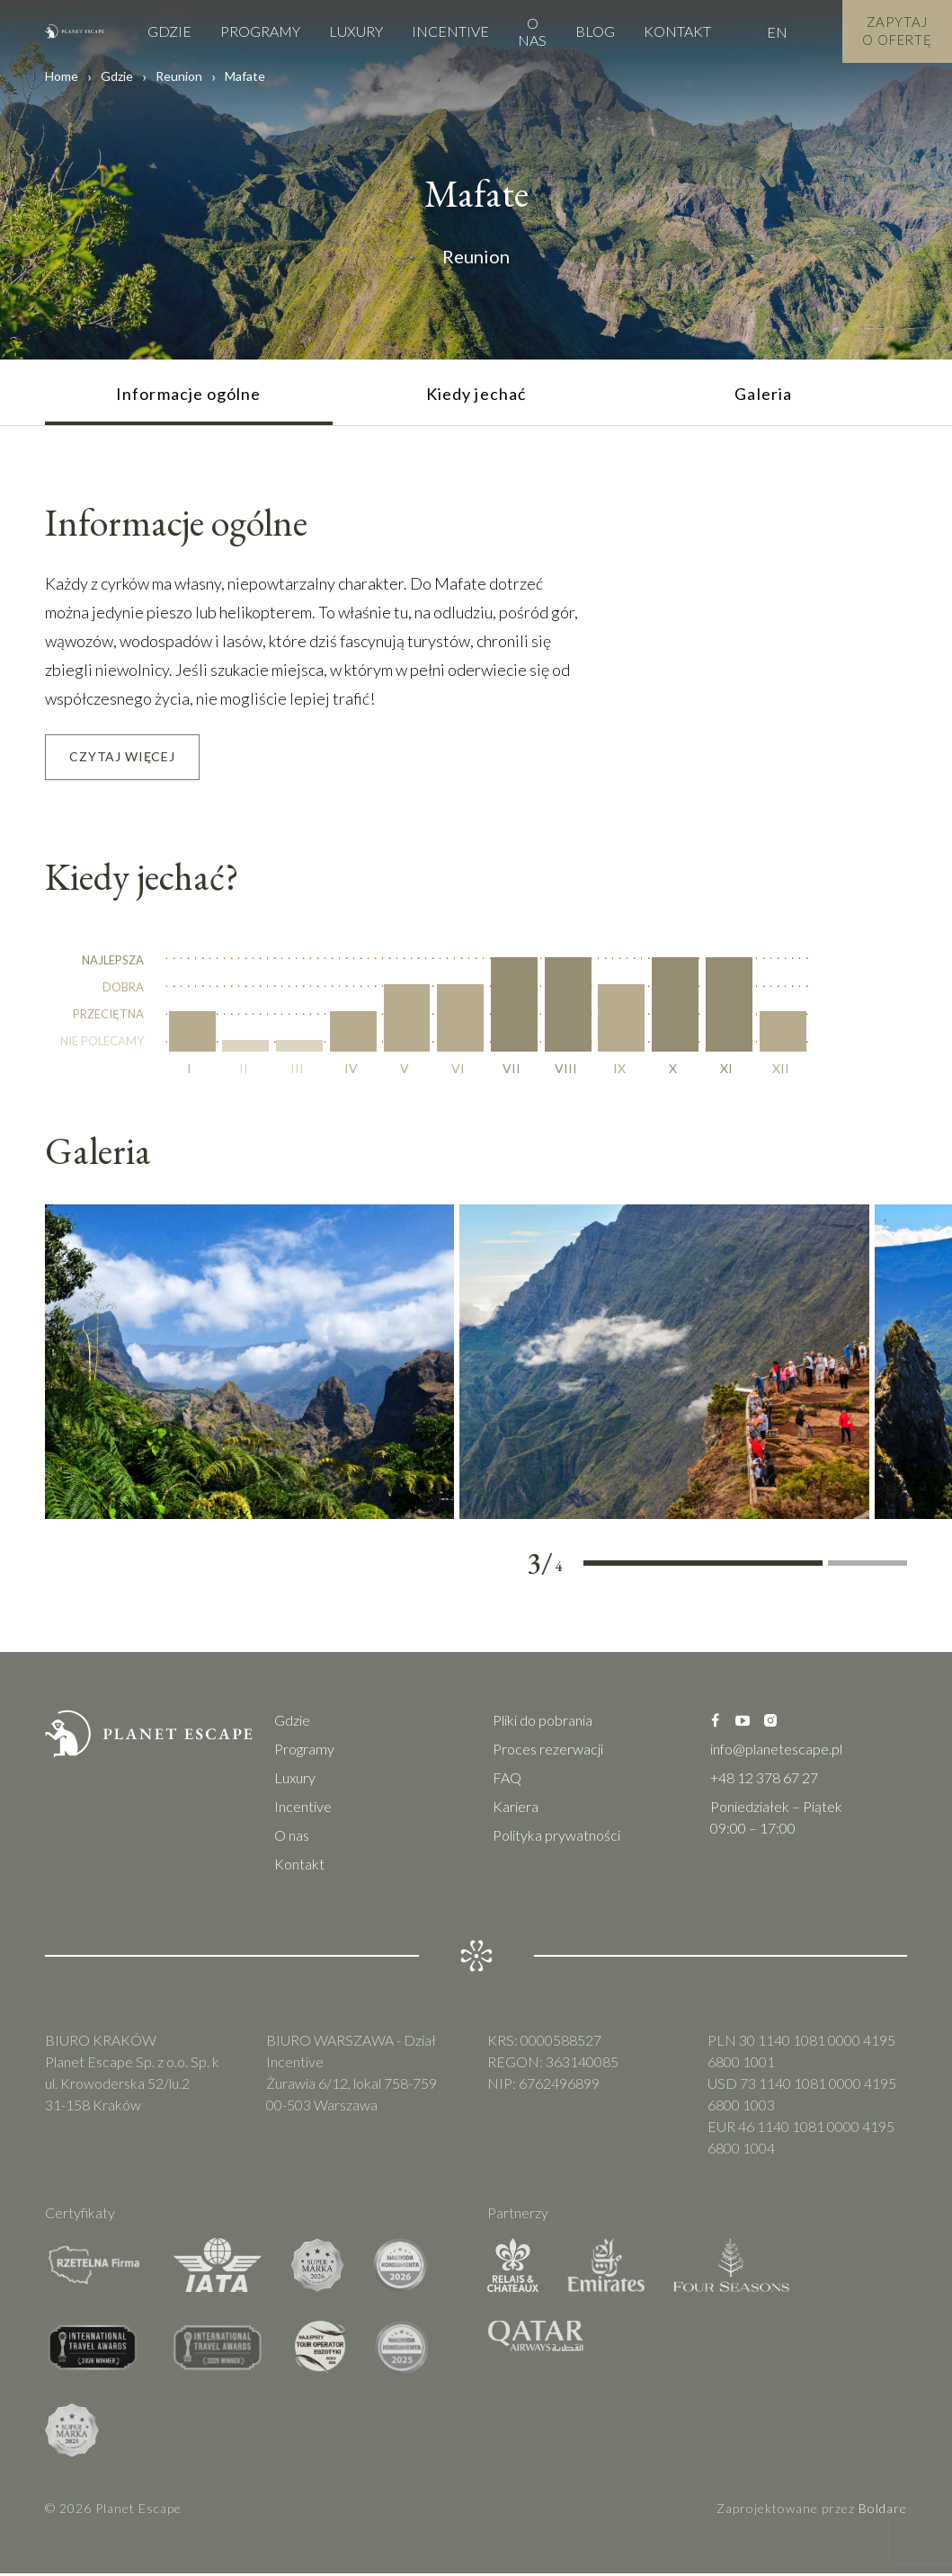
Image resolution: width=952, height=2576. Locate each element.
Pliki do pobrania (542, 1722)
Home (61, 76)
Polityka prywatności (556, 1837)
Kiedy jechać (476, 394)
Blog (581, 31)
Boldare (883, 2510)
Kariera (515, 1808)
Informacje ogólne (188, 394)
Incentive (436, 31)
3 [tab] (783, 1567)
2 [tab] (703, 1567)
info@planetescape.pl (776, 1751)
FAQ (507, 1780)
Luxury (342, 31)
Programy (246, 31)
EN (762, 31)
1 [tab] (623, 1567)
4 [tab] (868, 1567)
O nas (517, 31)
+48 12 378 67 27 (764, 1780)
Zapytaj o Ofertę (890, 31)
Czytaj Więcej (122, 758)
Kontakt (663, 31)
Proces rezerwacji (548, 1751)
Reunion (179, 76)
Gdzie (155, 31)
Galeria (763, 394)
